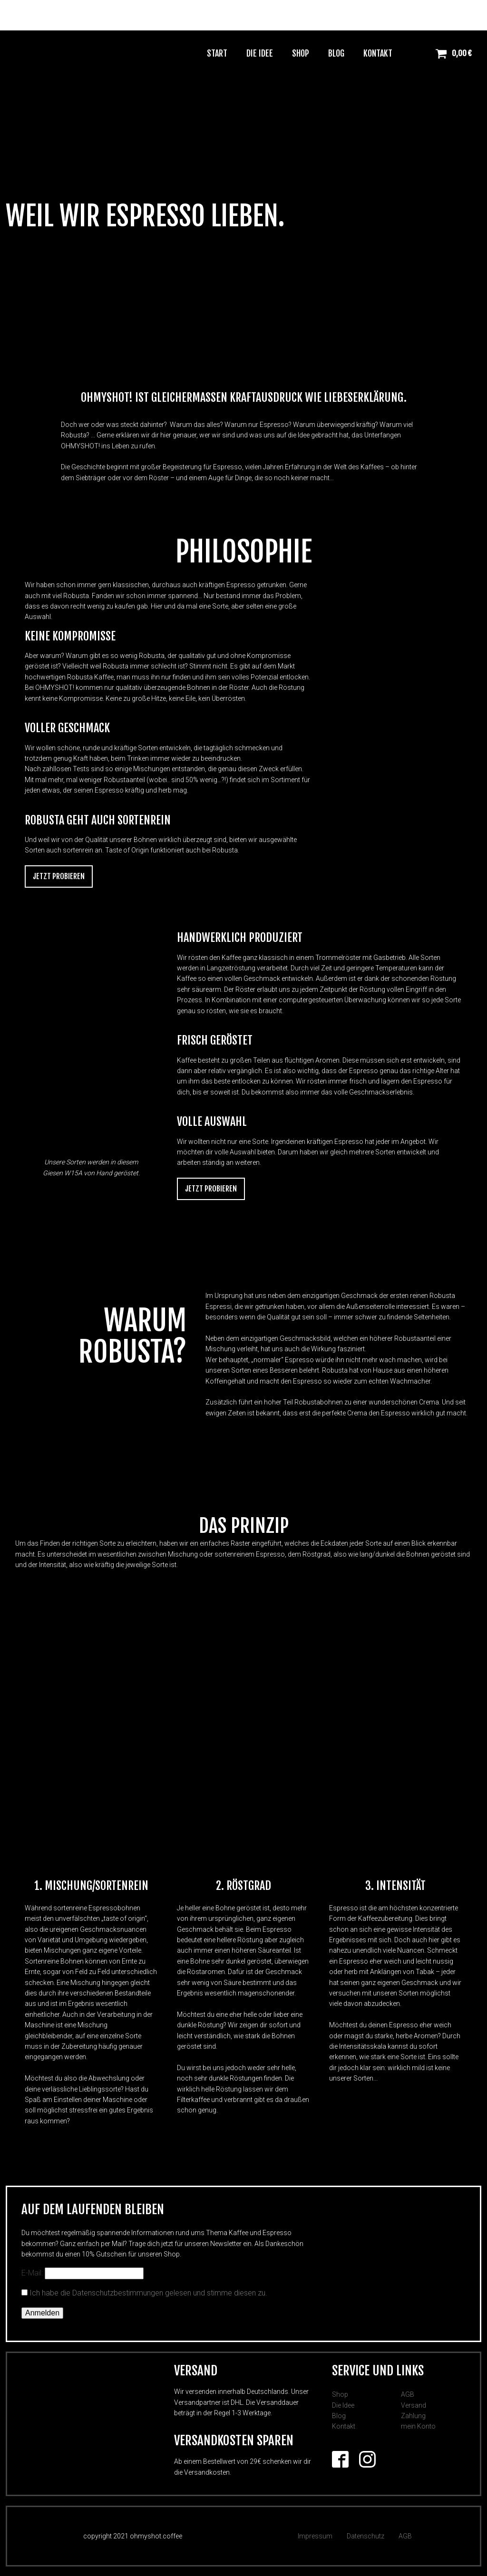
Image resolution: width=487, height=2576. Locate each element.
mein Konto (418, 2426)
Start (217, 53)
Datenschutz (365, 2536)
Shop (300, 53)
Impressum (315, 2536)
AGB (407, 2394)
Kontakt (377, 53)
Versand (413, 2405)
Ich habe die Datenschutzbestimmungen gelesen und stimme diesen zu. (148, 2292)
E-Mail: (82, 2272)
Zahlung (413, 2416)
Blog (336, 53)
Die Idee (259, 53)
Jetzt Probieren (59, 876)
